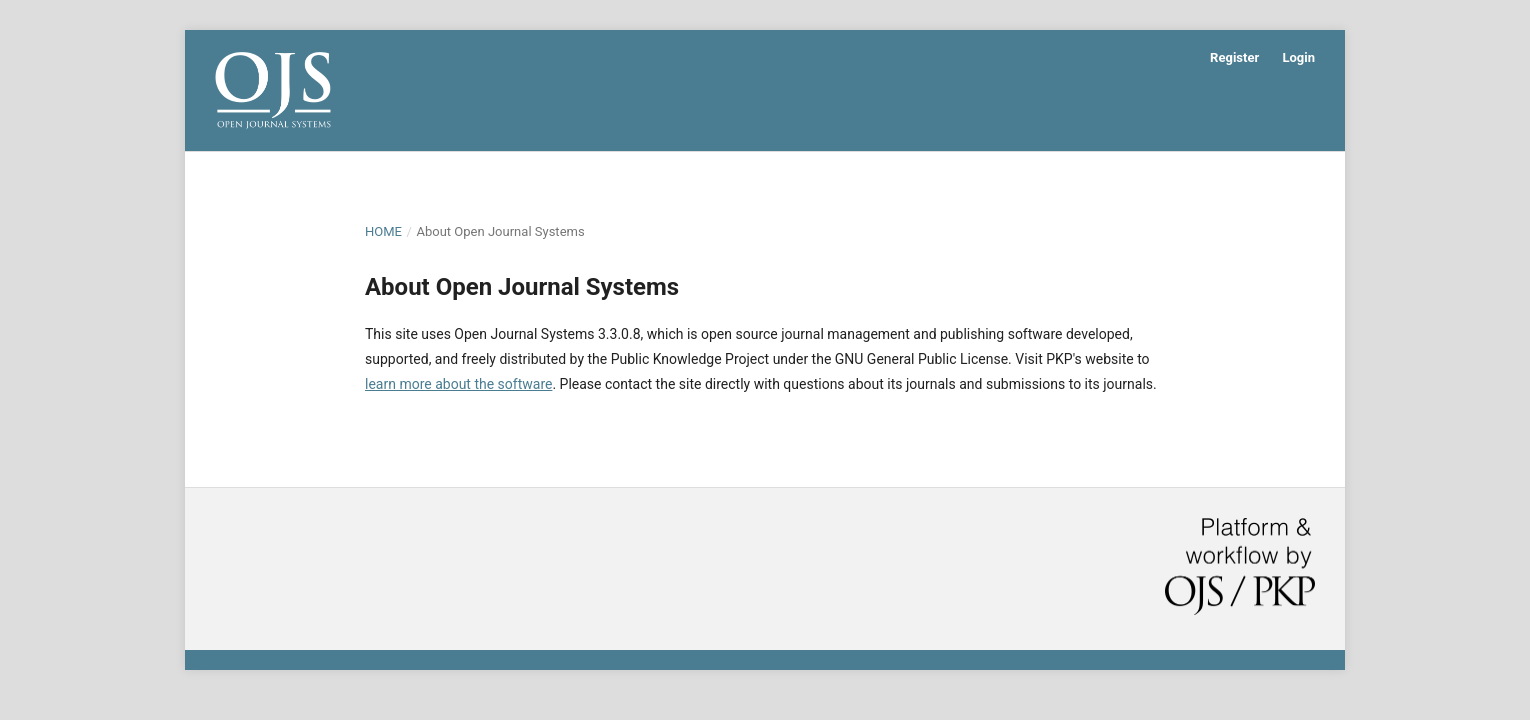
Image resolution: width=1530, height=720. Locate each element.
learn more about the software (458, 384)
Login (1298, 57)
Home (383, 231)
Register (1234, 57)
